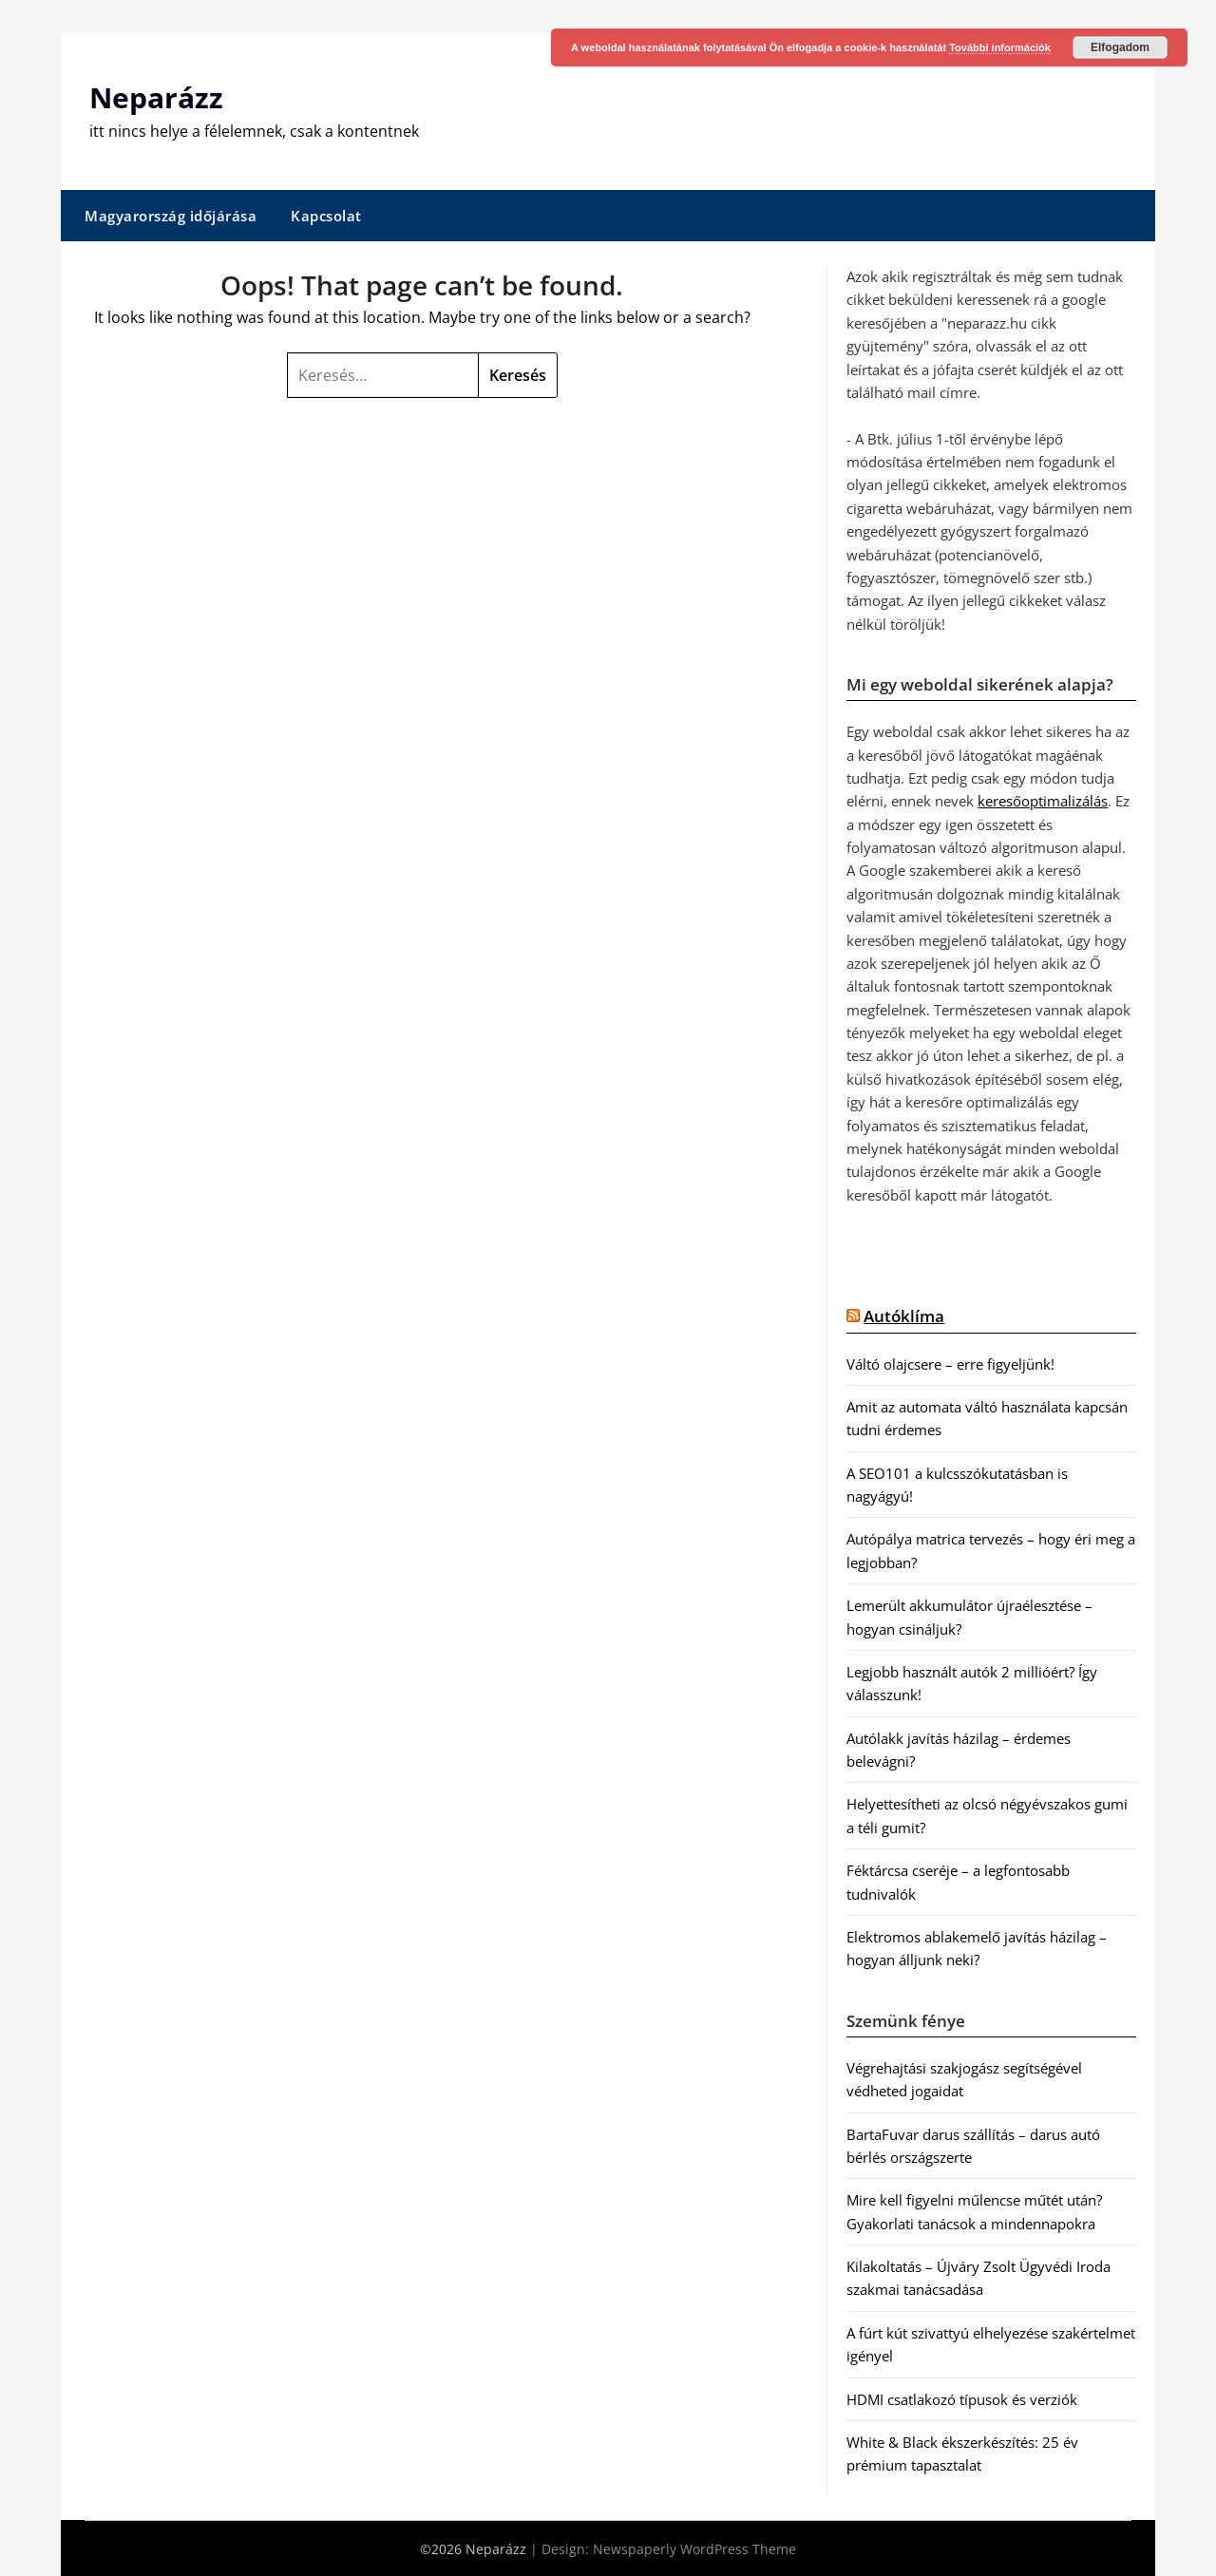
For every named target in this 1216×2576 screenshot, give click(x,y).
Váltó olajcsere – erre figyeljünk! (950, 1363)
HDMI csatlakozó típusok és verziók (961, 2398)
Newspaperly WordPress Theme (694, 2548)
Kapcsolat (326, 214)
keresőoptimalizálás (1043, 800)
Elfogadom (1120, 47)
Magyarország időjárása (170, 214)
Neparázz (156, 97)
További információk (1000, 47)
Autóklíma (904, 1316)
